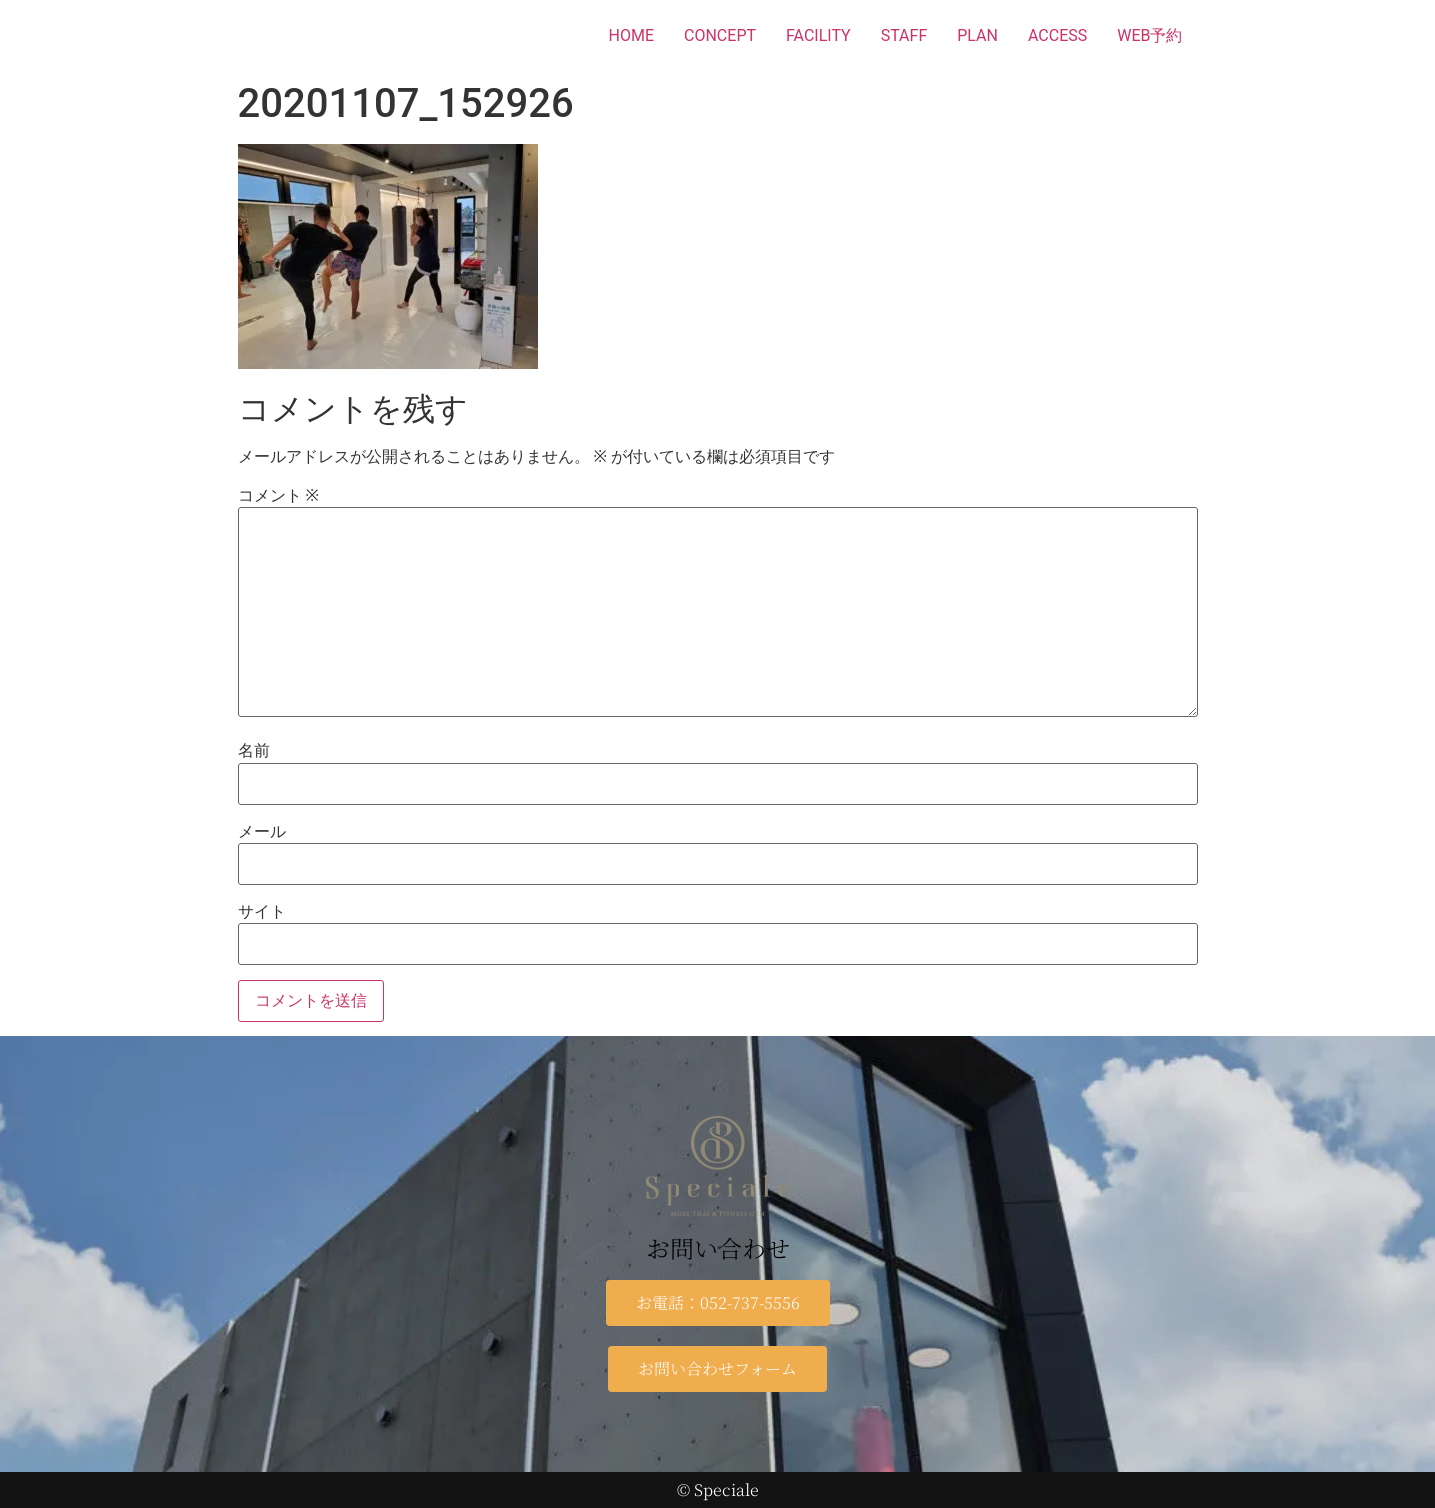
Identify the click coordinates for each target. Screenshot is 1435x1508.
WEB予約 (1149, 35)
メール (262, 832)
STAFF (904, 35)
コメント (278, 496)
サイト (262, 912)
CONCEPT (720, 35)
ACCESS (1057, 35)
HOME (631, 35)
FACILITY (818, 35)
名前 (254, 751)
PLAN (977, 35)
